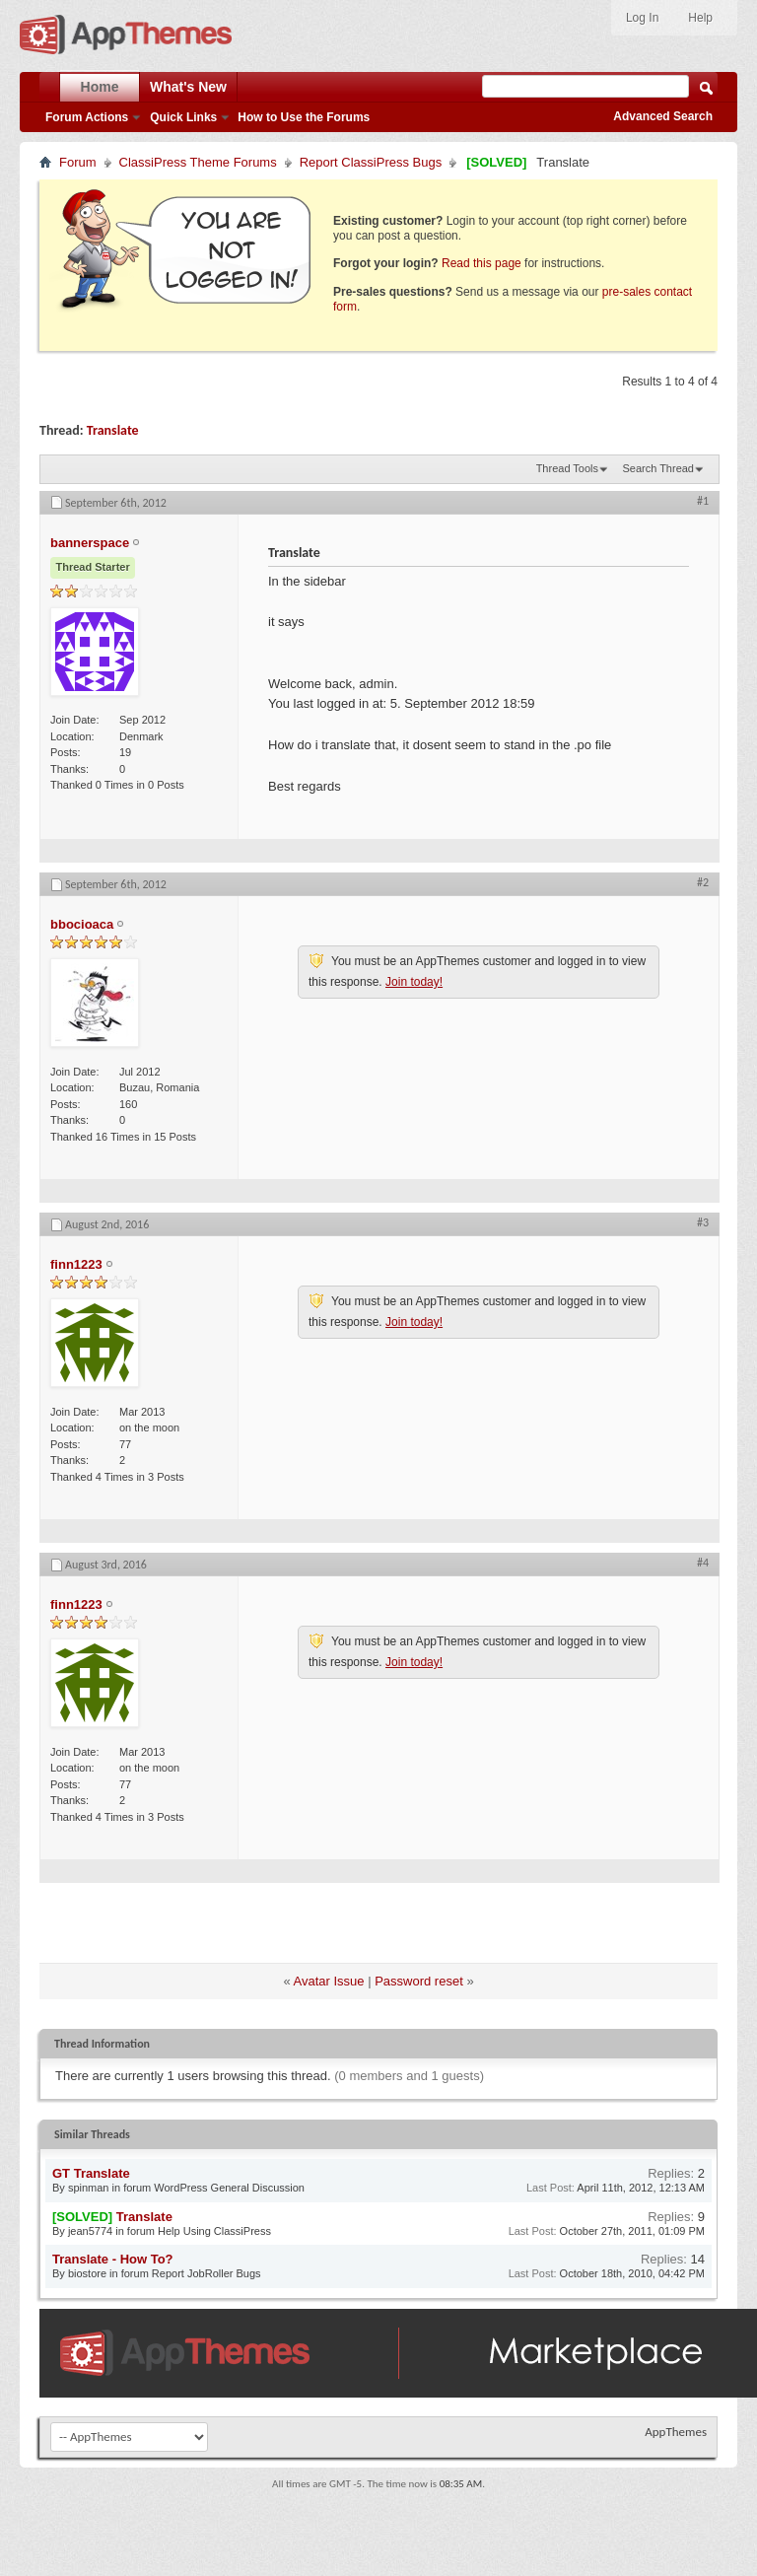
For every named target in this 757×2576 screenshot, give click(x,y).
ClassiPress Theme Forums (198, 162)
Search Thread (658, 468)
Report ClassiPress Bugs (371, 162)
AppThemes (676, 2431)
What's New (188, 87)
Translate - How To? (112, 2259)
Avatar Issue (329, 1981)
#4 (703, 1562)
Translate (113, 430)
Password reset (419, 1981)
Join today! (414, 982)
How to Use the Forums (304, 117)
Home (100, 87)
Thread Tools (567, 468)
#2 (703, 882)
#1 (703, 501)
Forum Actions (86, 117)
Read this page (481, 263)
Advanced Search (663, 116)
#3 (703, 1222)
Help (700, 18)
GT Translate (91, 2173)
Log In (642, 18)
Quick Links (183, 117)
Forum (78, 162)
